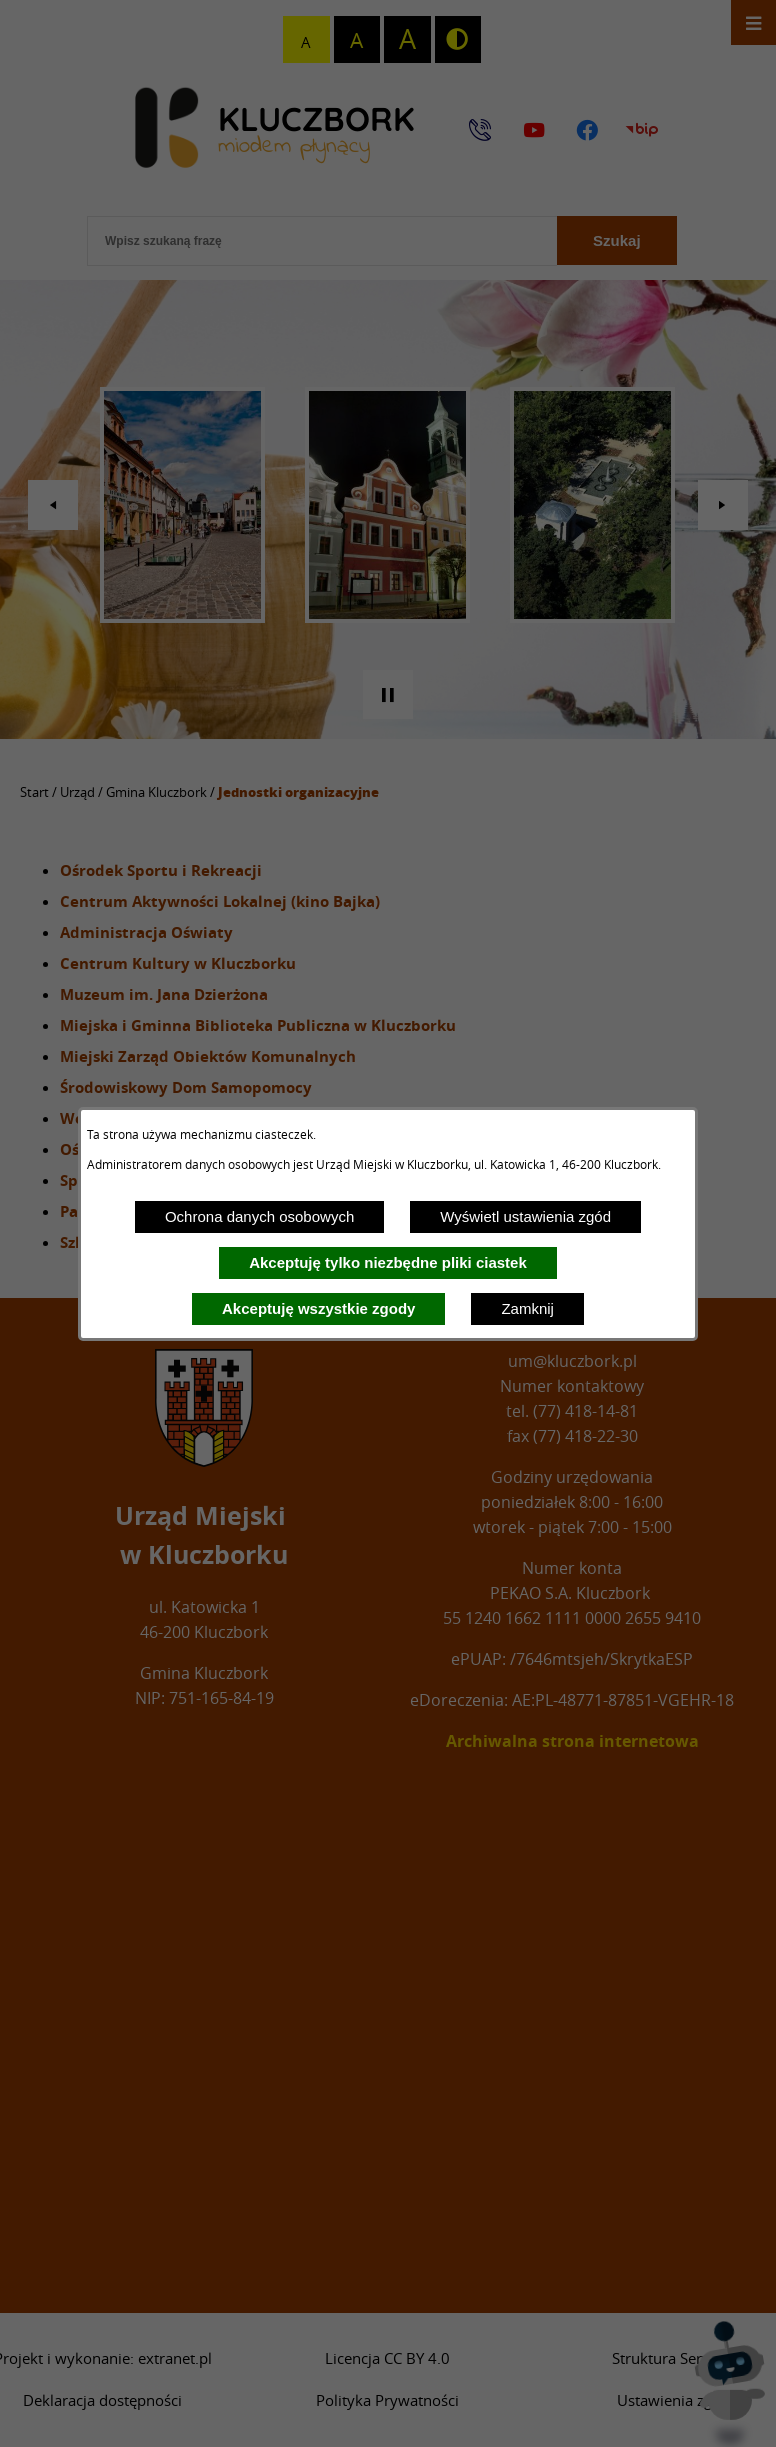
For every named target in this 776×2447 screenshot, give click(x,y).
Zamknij (527, 1308)
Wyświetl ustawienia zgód (525, 1216)
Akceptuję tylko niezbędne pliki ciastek (388, 1262)
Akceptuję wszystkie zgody (318, 1308)
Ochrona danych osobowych (259, 1216)
